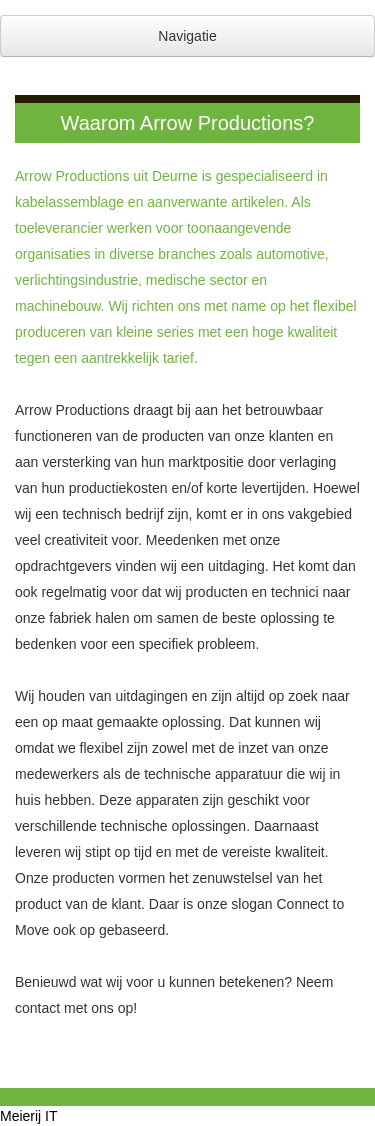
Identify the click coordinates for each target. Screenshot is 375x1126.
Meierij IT (29, 1116)
